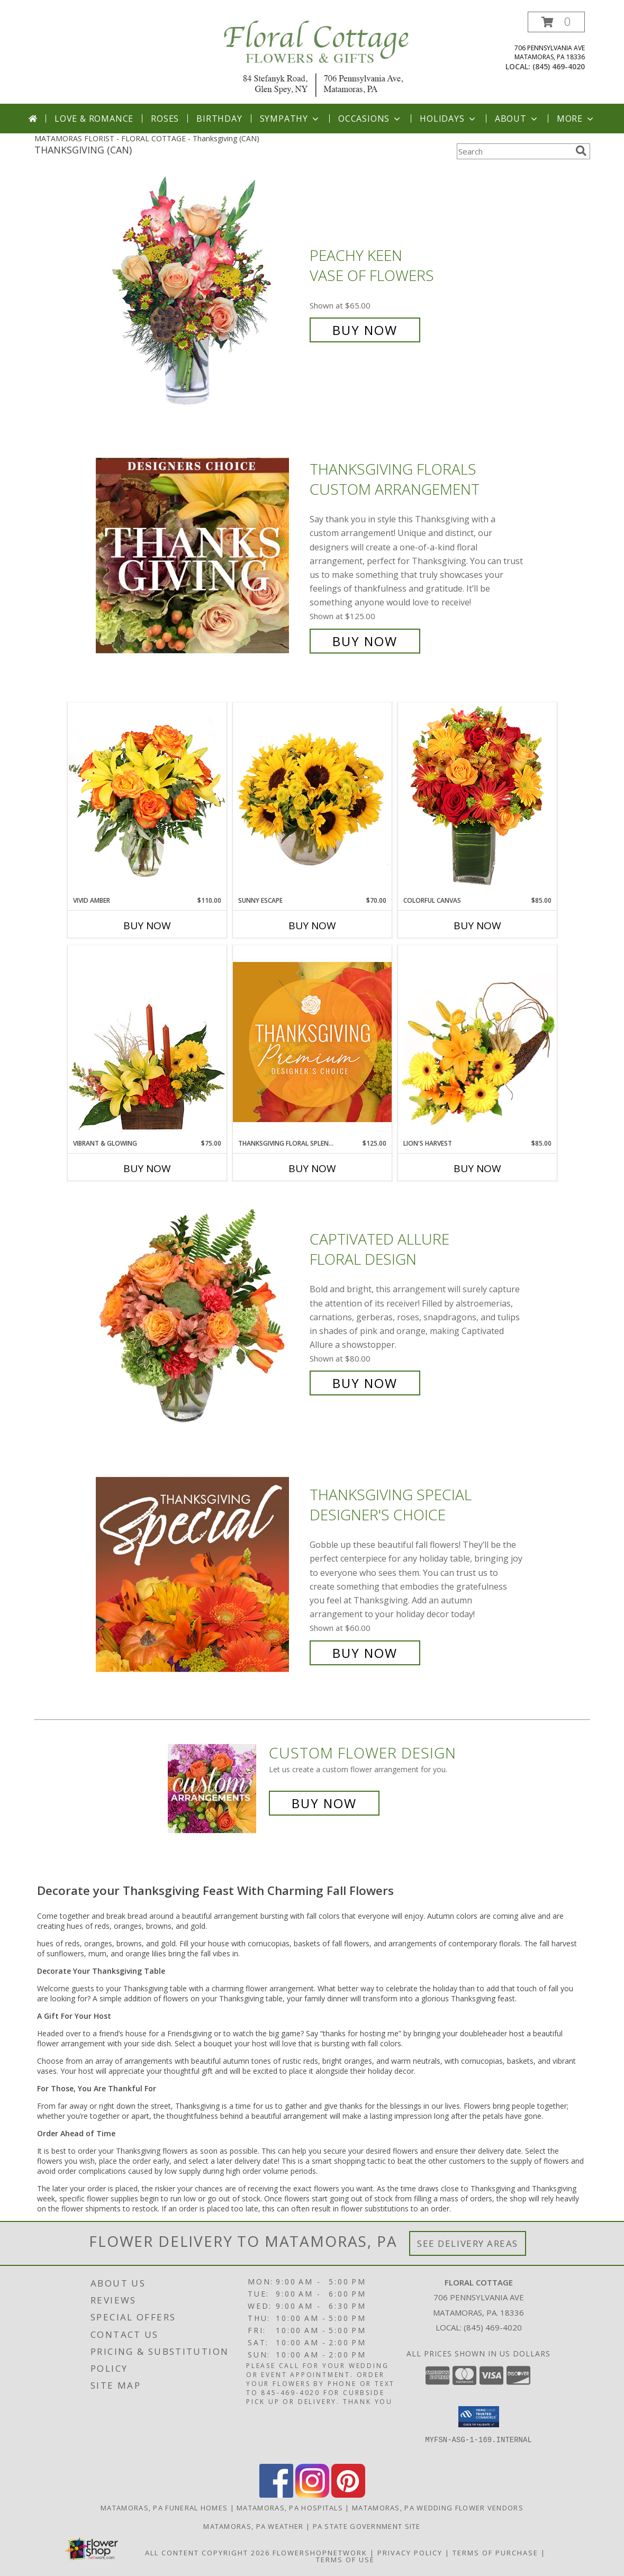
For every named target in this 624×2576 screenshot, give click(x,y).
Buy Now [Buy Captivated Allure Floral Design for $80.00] (364, 1383)
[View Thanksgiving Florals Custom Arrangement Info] (200, 555)
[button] (556, 22)
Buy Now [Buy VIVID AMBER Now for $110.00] (147, 925)
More (576, 118)
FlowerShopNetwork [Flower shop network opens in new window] (320, 2552)
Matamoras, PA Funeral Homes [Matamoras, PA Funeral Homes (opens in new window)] (164, 2507)
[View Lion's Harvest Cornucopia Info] (477, 1042)
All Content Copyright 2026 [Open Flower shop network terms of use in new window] (207, 2552)
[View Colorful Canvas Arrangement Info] (477, 799)
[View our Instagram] (312, 2495)
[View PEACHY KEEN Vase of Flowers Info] (200, 293)
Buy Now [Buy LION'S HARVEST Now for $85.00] (477, 1168)
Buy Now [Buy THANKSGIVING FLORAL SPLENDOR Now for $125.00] (312, 1168)
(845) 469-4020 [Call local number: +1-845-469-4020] (558, 66)
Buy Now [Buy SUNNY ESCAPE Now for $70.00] (312, 925)
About (517, 118)
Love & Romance (94, 118)
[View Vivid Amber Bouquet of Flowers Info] (147, 799)
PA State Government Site (367, 2526)
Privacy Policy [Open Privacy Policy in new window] (409, 2552)
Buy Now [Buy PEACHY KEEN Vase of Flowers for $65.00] (364, 330)
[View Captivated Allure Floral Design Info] (200, 1312)
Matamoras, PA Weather (253, 2526)
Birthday (219, 118)
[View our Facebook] (276, 2495)
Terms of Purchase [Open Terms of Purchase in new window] (495, 2552)
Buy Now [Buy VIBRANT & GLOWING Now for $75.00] (147, 1168)
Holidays (448, 118)
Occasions (370, 118)
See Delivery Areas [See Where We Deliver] (467, 2243)
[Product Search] (514, 151)
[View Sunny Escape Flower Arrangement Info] (312, 799)
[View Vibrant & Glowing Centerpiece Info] (147, 1042)
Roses (165, 118)
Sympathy (290, 118)
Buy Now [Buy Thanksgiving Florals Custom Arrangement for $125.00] (364, 641)
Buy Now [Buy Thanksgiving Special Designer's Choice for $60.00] (364, 1653)
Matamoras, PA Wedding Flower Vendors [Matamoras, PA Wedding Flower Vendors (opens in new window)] (437, 2507)
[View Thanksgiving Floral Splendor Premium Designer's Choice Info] (312, 1042)
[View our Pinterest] (348, 2495)
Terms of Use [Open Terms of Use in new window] (345, 2559)
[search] (581, 151)
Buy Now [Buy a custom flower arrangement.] (324, 1803)
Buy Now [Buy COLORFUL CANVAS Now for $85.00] (477, 925)
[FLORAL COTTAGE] (316, 57)
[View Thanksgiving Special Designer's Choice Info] (200, 1574)
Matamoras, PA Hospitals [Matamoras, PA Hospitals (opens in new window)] (290, 2507)
